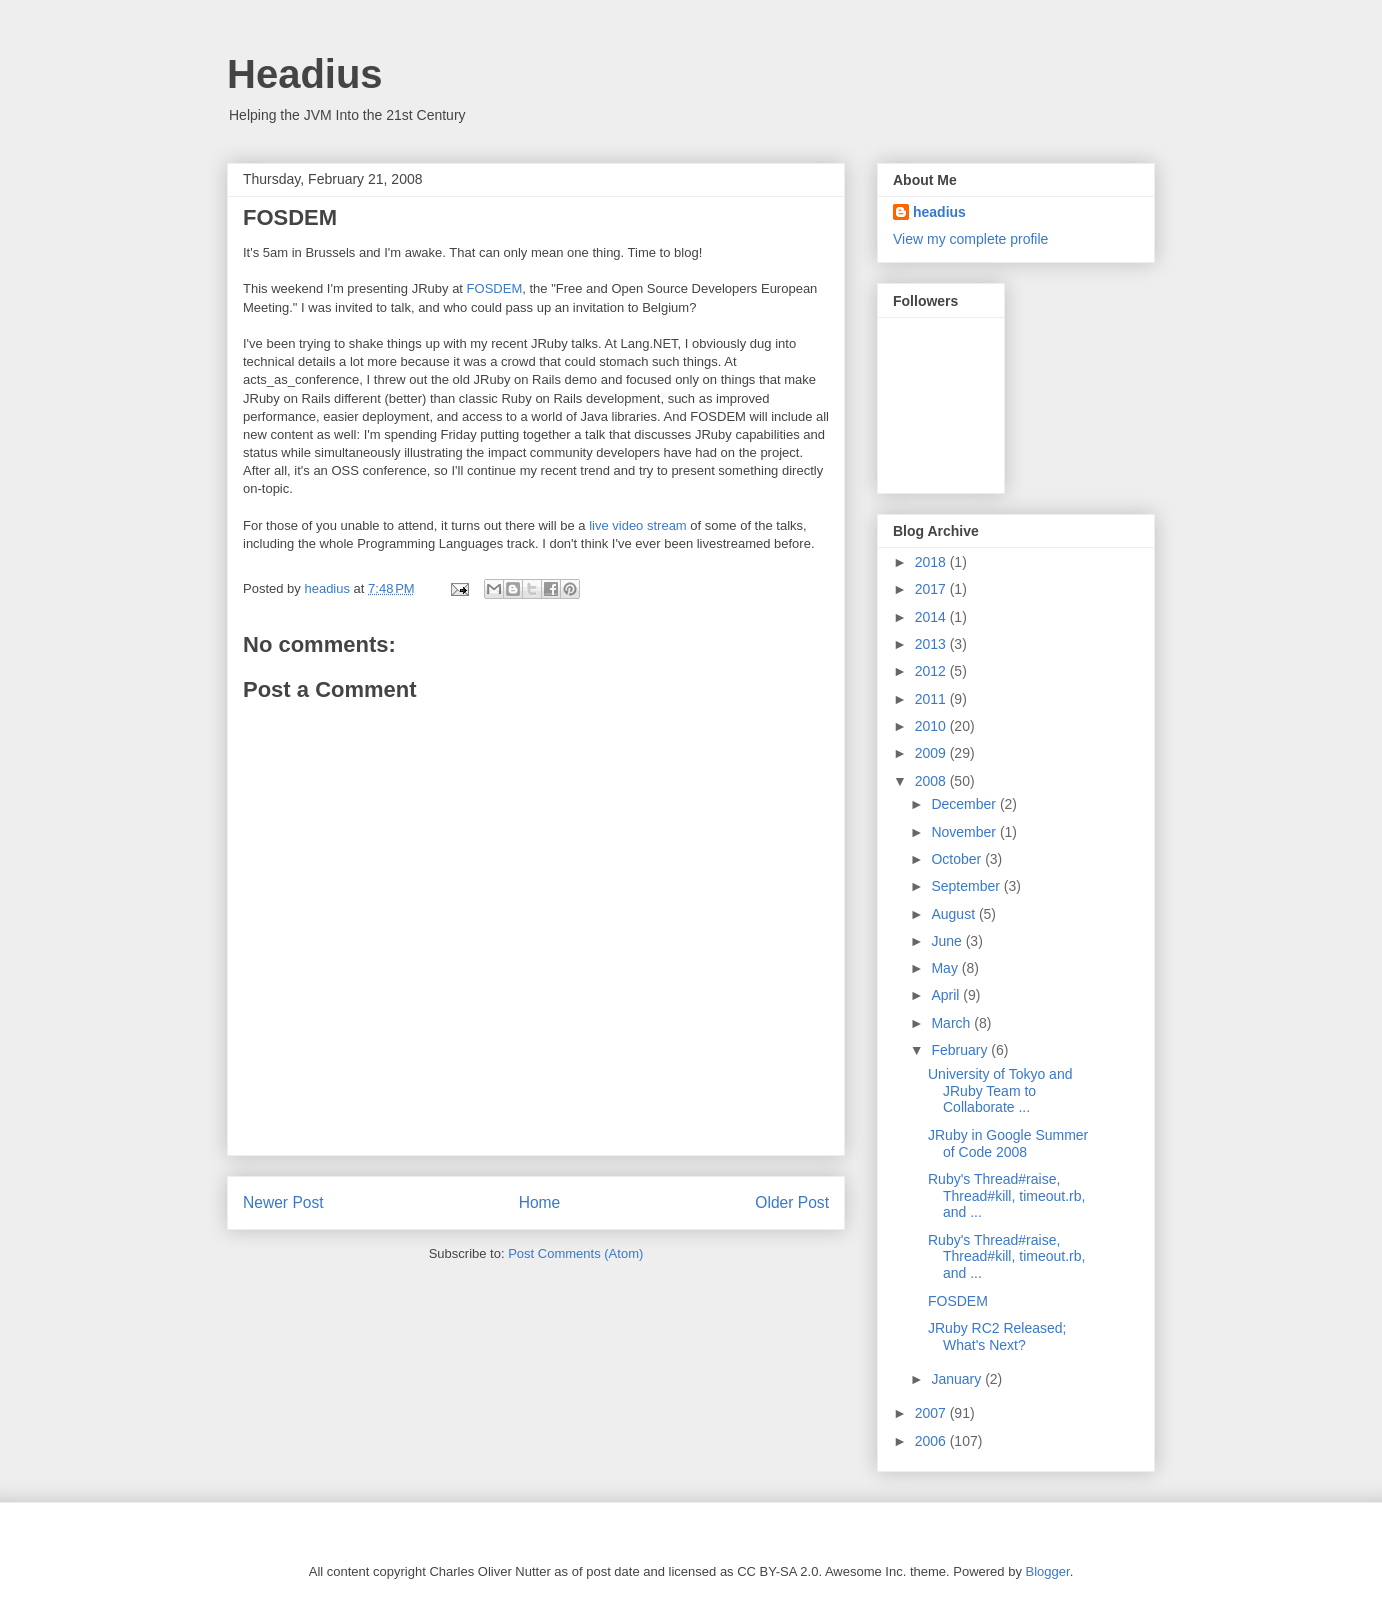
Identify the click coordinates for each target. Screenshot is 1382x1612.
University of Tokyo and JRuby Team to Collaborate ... (1000, 1091)
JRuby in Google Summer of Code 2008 (1008, 1143)
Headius (305, 74)
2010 (932, 726)
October (958, 859)
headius (939, 212)
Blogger (1048, 1571)
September (967, 886)
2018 (932, 562)
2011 (932, 699)
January (958, 1379)
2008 (932, 781)
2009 (932, 753)
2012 (932, 671)
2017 (932, 589)
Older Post (792, 1202)
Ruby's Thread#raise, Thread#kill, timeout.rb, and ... (1006, 1196)
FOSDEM (495, 288)
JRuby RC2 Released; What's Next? (997, 1336)
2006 (932, 1441)
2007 (932, 1413)
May (946, 968)
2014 (932, 617)
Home (540, 1202)
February (961, 1050)
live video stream (638, 525)
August (954, 914)
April (947, 995)
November (965, 832)
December (965, 804)
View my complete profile (970, 239)
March (952, 1023)
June (948, 941)
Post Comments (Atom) (575, 1253)
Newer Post (283, 1202)
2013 (932, 644)
